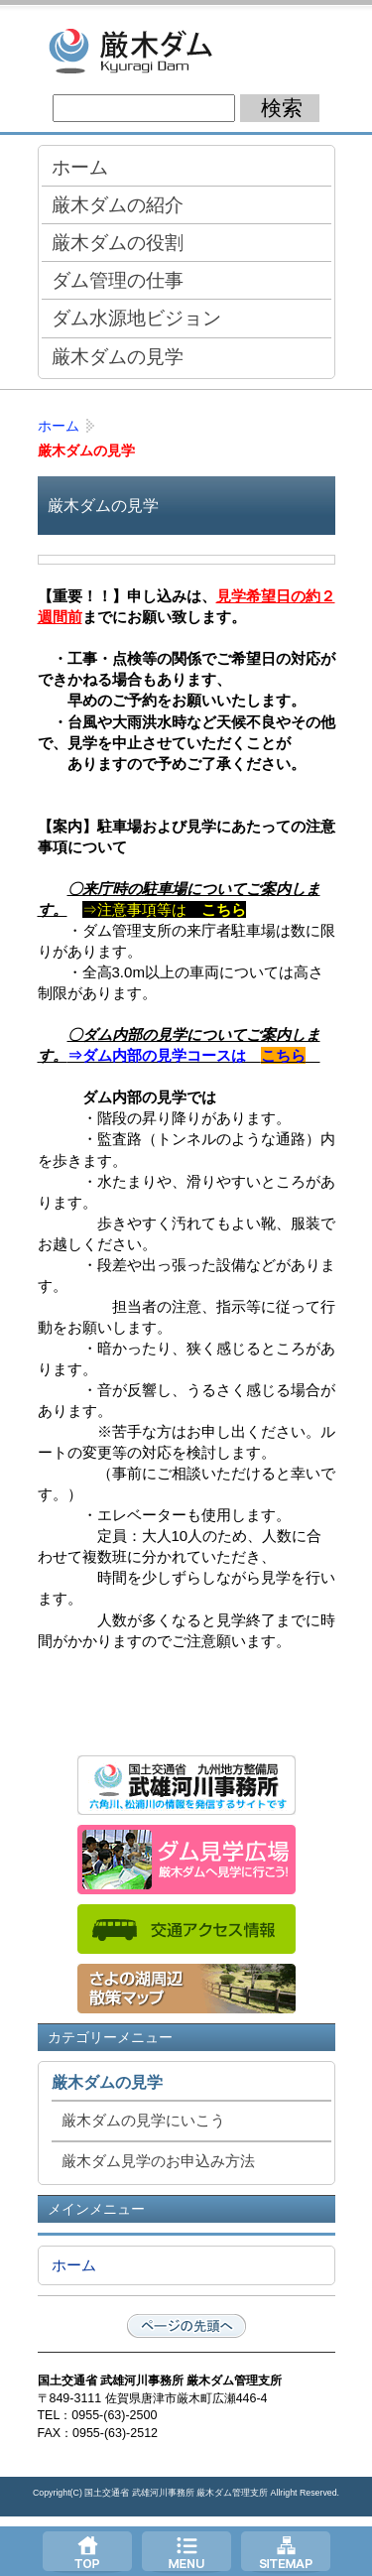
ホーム (80, 167)
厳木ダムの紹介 (118, 204)
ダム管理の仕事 (118, 280)
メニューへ (186, 2551)
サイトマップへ (285, 2551)
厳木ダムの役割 (118, 242)
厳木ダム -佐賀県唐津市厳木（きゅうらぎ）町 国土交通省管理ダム (186, 49)
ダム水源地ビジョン (136, 317)
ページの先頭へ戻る (186, 2326)
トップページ (87, 2551)
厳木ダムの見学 (118, 356)
